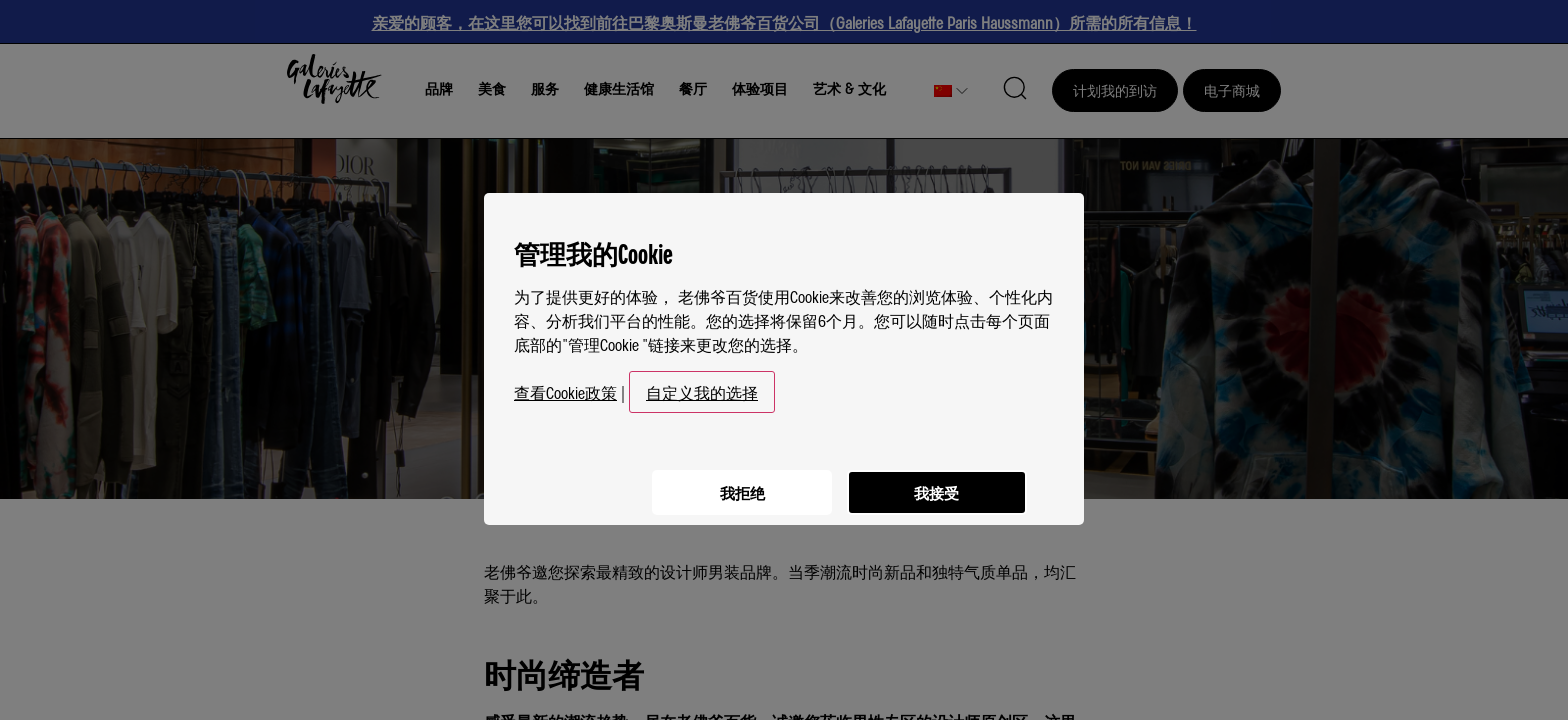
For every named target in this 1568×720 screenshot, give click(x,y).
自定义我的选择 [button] (702, 384)
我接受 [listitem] (934, 481)
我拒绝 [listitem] (734, 481)
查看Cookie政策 (565, 384)
